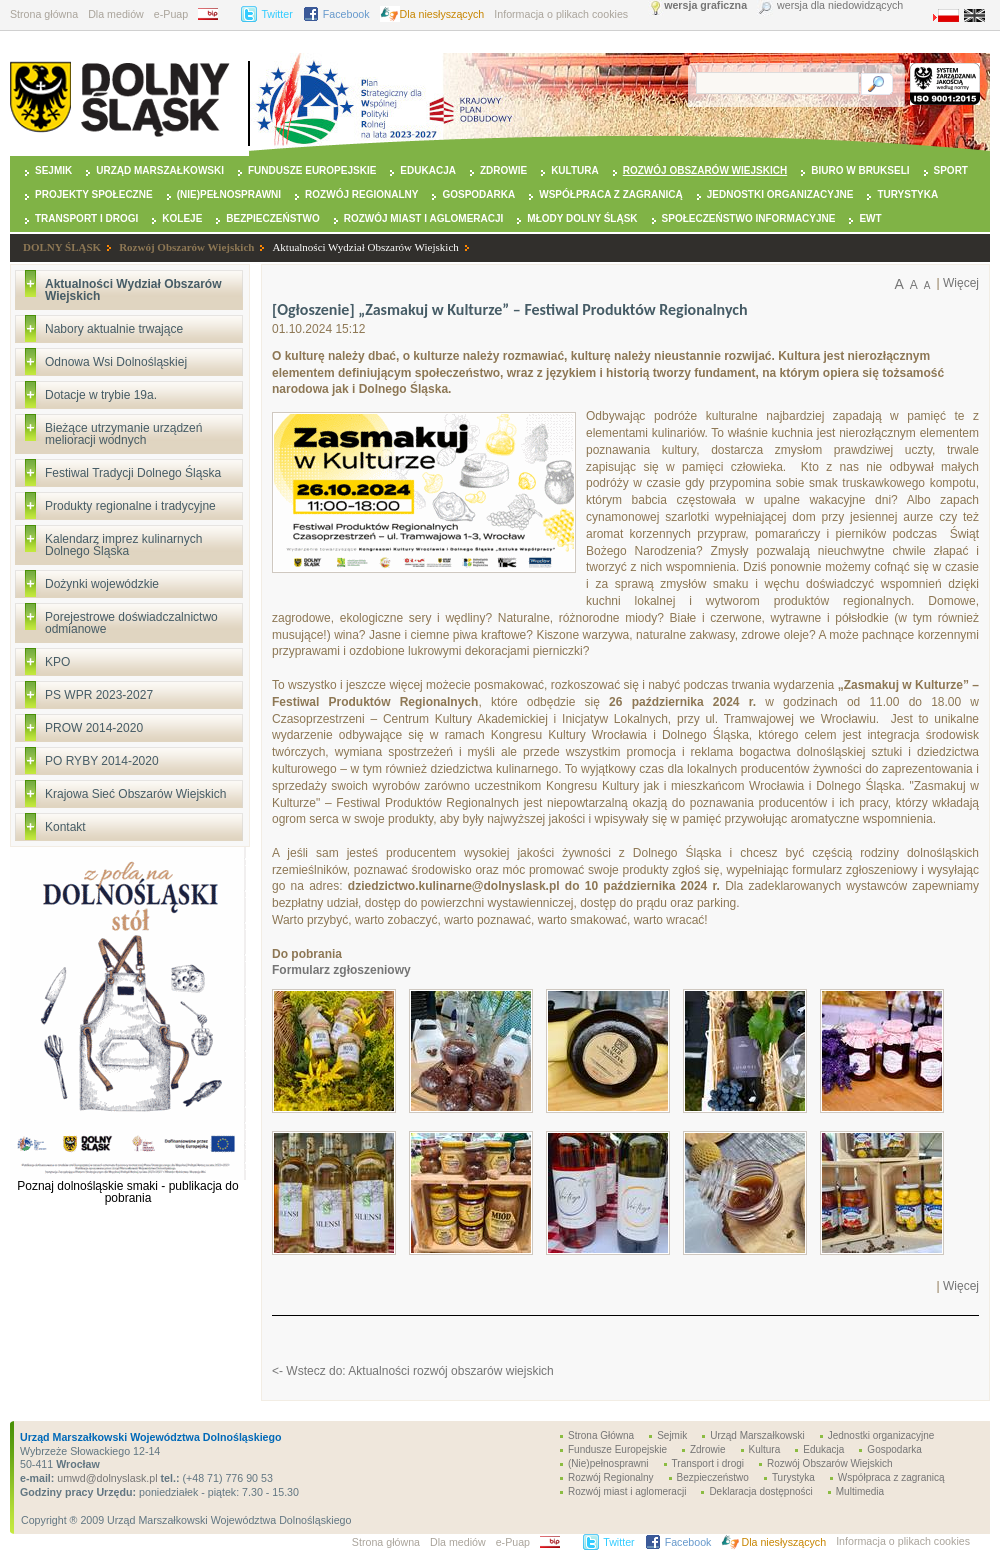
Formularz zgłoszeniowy (341, 970)
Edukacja (428, 170)
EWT (870, 218)
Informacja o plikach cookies (561, 14)
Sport (951, 170)
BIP (214, 14)
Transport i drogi (86, 218)
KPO (57, 662)
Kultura (575, 170)
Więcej (961, 283)
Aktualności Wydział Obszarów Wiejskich (365, 247)
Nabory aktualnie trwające (114, 329)
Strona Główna (601, 1435)
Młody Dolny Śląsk (582, 218)
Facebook (346, 14)
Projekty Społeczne (94, 194)
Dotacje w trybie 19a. (101, 395)
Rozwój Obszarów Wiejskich (705, 170)
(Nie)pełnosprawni (229, 194)
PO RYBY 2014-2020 (102, 761)
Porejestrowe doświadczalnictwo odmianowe (131, 623)
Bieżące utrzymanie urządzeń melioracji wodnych (123, 434)
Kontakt (65, 827)
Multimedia (860, 1491)
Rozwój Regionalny (361, 194)
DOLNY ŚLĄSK (62, 247)
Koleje (182, 218)
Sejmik (53, 170)
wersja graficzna (705, 5)
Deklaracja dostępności (760, 1491)
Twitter (276, 14)
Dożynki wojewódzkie (102, 584)
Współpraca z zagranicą (611, 194)
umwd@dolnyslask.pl (105, 1478)
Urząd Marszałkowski (160, 170)
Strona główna (44, 14)
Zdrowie (503, 170)
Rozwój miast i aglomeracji (424, 218)
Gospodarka (478, 194)
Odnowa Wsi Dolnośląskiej (116, 362)
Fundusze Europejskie (312, 170)
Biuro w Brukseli (860, 170)
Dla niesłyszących (442, 14)
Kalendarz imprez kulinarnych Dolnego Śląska (123, 545)
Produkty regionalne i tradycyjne (130, 506)
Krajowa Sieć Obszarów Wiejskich (135, 794)
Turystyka (907, 194)
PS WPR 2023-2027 (99, 695)
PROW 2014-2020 (94, 728)
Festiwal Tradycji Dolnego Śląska (133, 473)
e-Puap (171, 14)
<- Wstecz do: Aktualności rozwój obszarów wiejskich (413, 1371)
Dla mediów (116, 14)
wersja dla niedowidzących (840, 5)
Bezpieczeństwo (272, 218)
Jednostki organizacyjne (780, 194)
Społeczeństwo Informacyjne (749, 218)
